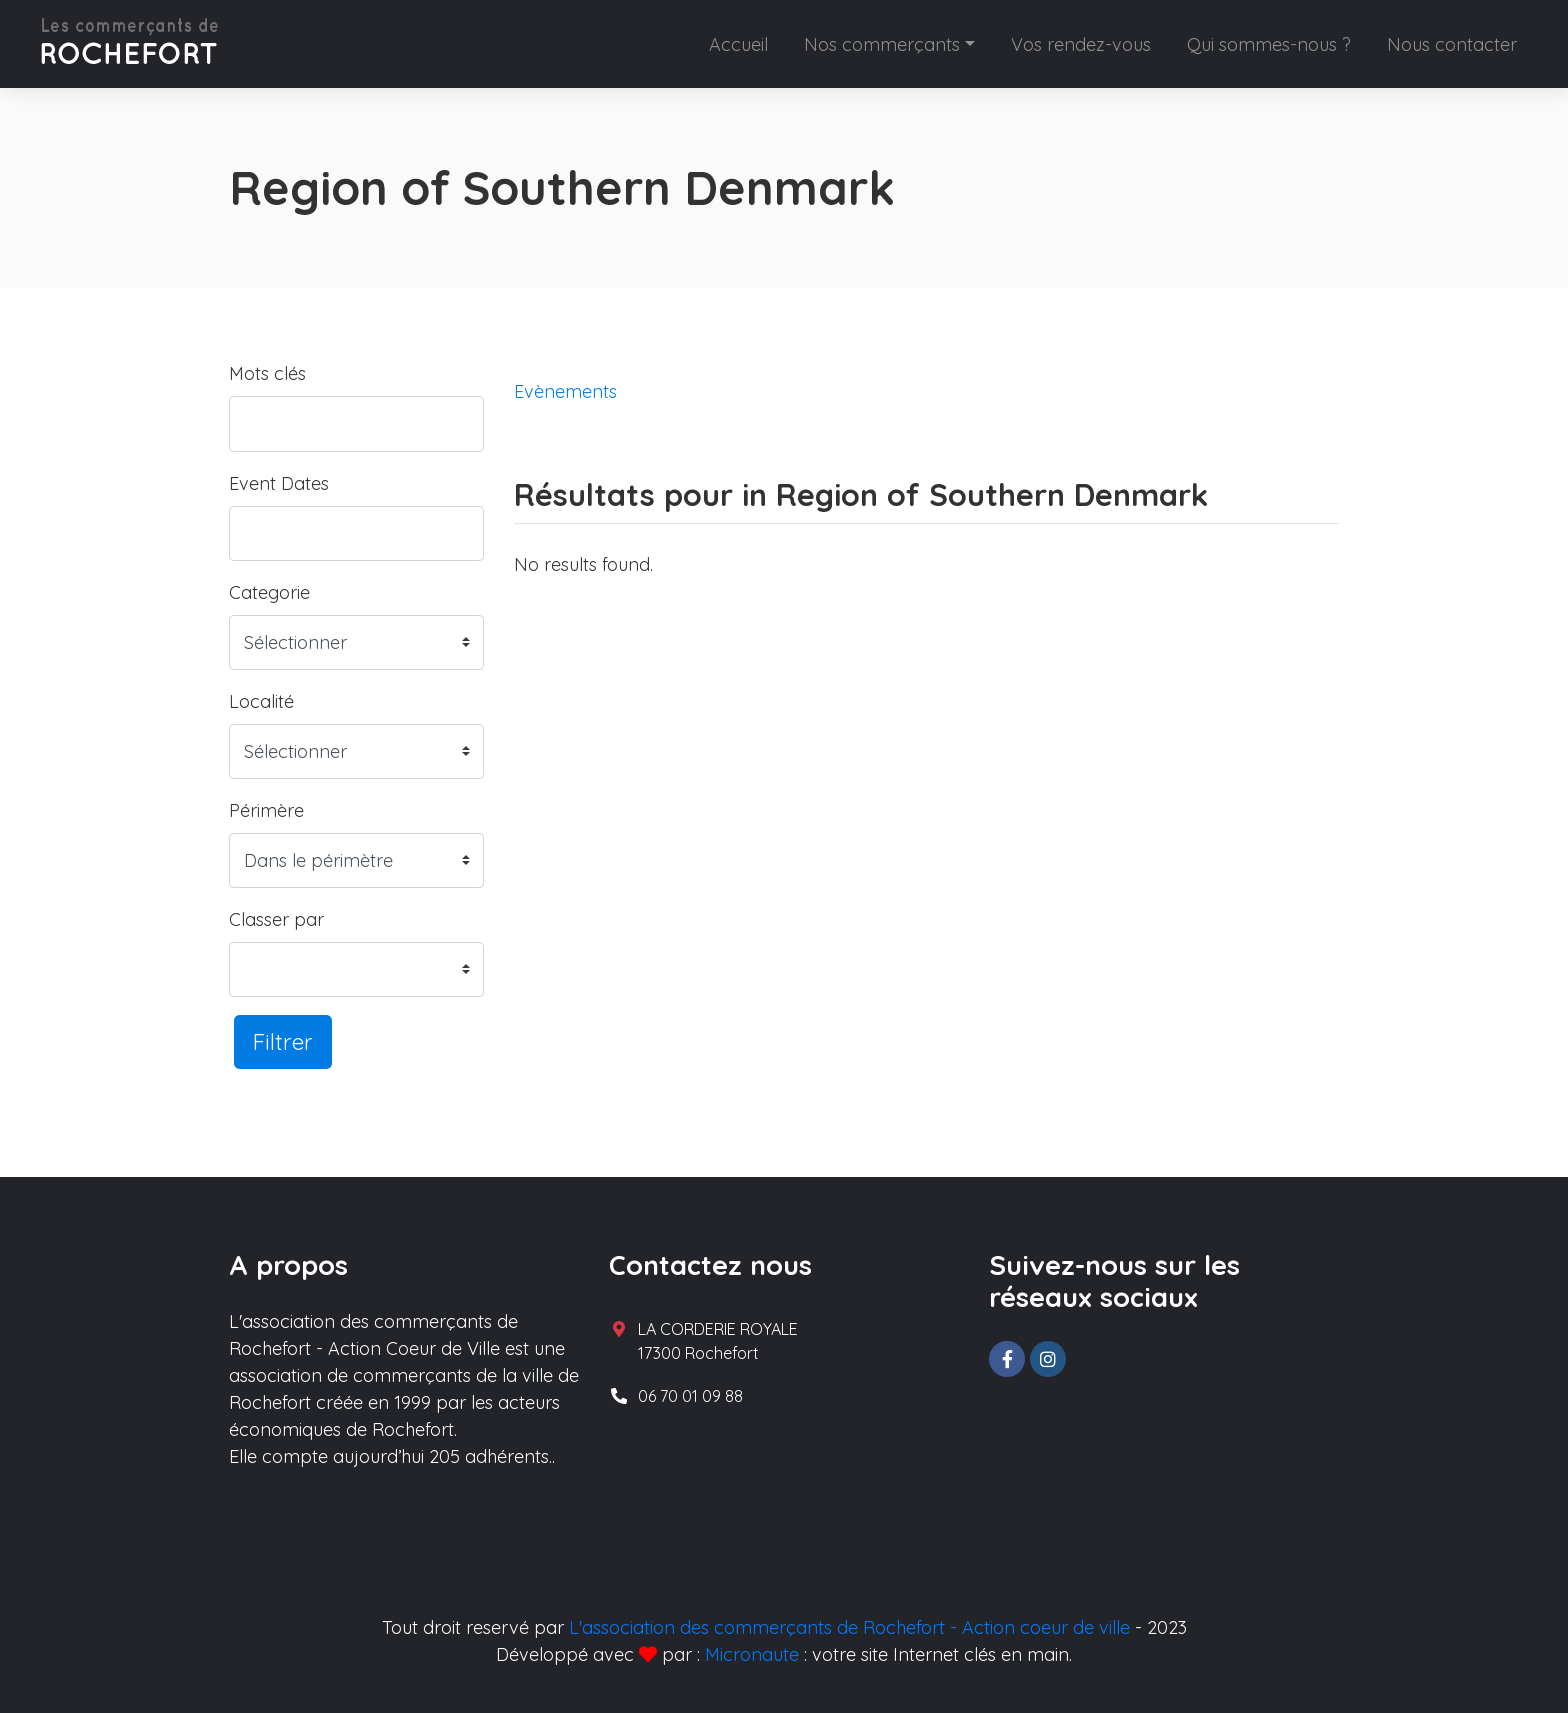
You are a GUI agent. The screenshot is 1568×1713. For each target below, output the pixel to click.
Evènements (565, 391)
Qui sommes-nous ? (1269, 44)
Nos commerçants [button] (882, 44)
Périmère (266, 810)
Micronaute (752, 1654)
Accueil (738, 44)
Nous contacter (1452, 44)
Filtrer (283, 1041)
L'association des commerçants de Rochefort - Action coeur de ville (849, 1627)
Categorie (269, 592)
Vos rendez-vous (1081, 44)
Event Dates (279, 483)
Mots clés (267, 373)
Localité (261, 701)
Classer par (276, 919)
